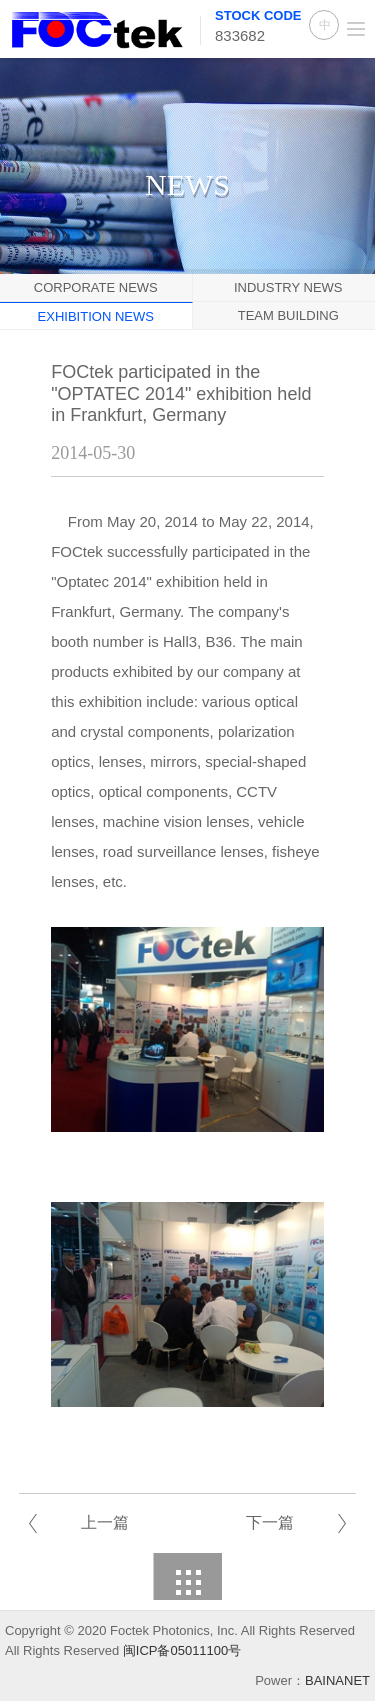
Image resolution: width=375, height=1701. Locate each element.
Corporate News (96, 287)
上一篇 (105, 1522)
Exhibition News (96, 316)
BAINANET (337, 1680)
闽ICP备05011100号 (182, 1650)
